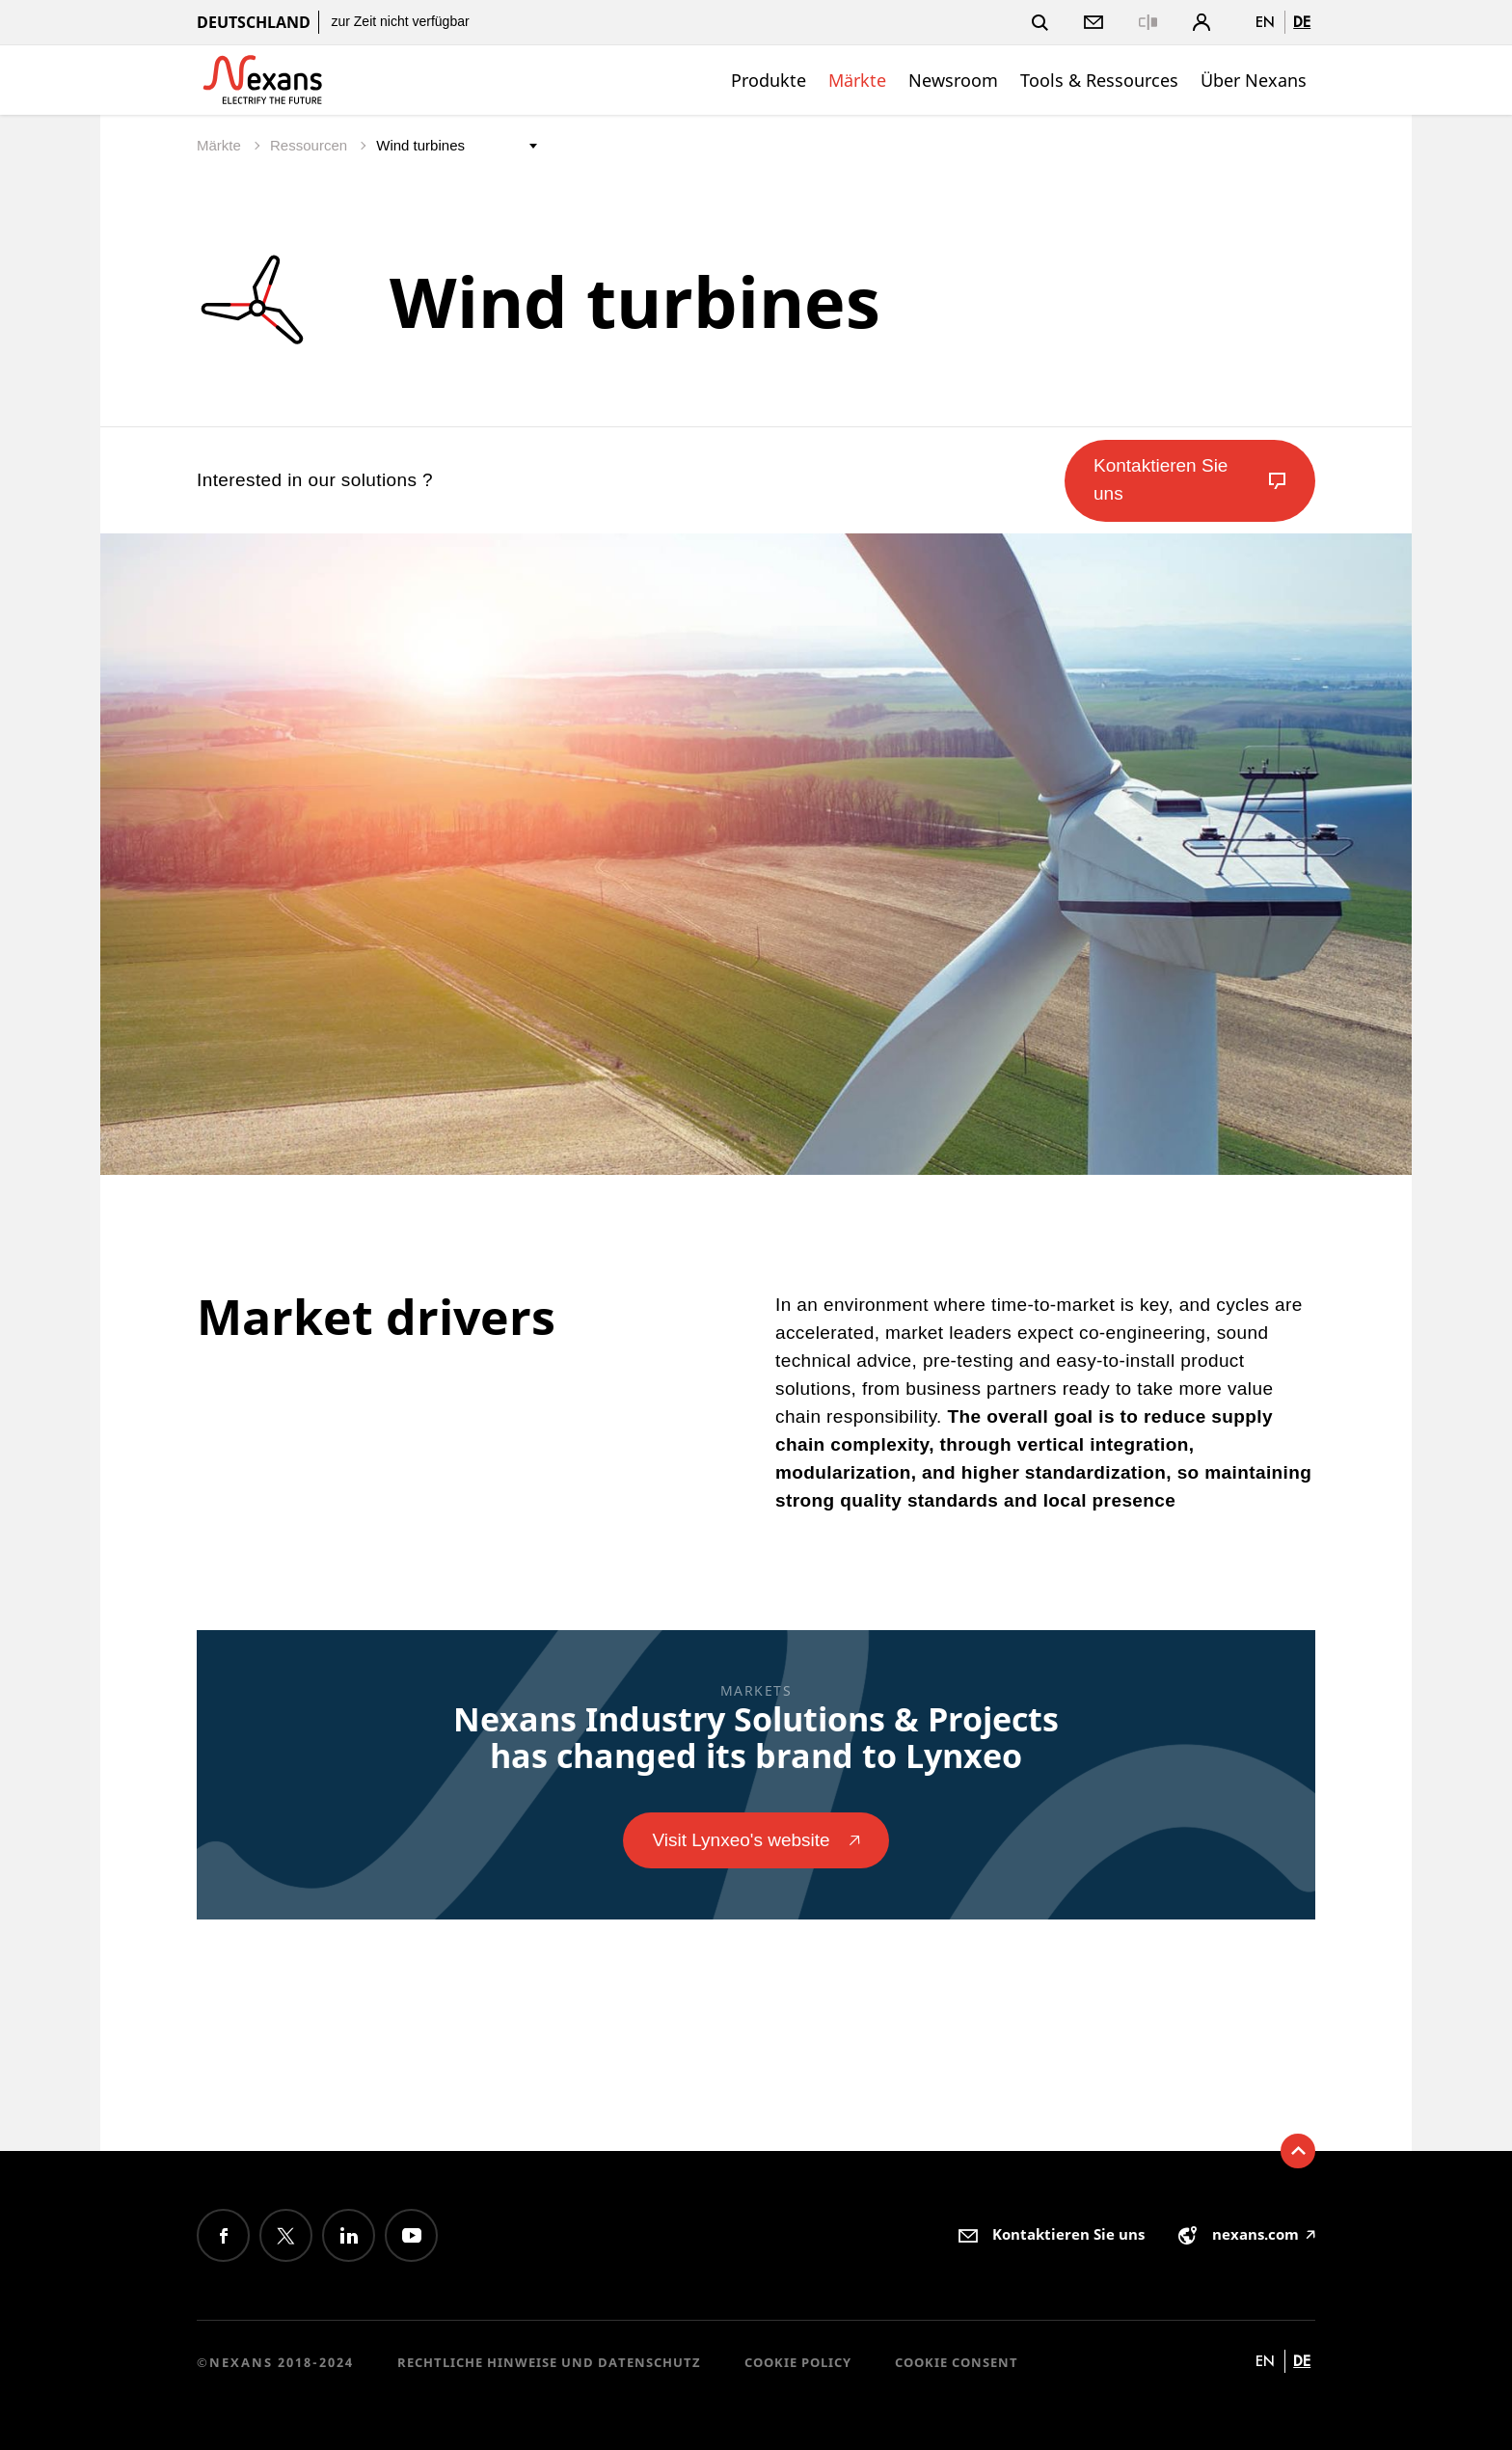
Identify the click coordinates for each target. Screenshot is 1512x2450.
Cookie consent (956, 2362)
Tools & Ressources (1099, 80)
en (1265, 22)
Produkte (768, 80)
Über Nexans (1254, 80)
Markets (756, 1690)
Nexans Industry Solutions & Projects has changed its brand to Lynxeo (756, 1737)
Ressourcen (310, 145)
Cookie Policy (797, 2362)
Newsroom (953, 80)
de (1301, 22)
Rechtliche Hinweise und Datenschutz (549, 2362)
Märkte (857, 80)
